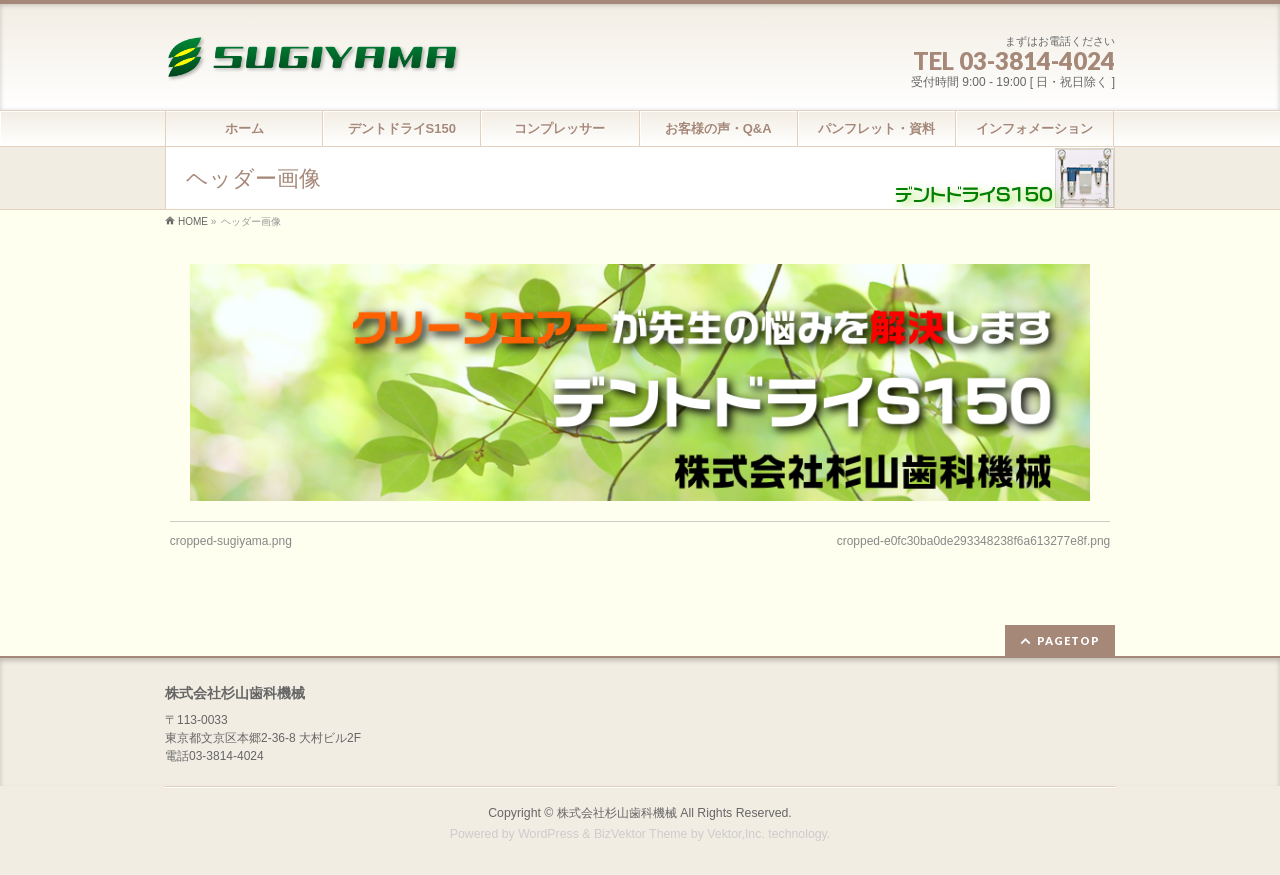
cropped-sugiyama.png (231, 541)
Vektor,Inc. (736, 834)
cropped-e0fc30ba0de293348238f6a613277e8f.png (974, 541)
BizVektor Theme (641, 834)
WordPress (548, 834)
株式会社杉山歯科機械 (617, 813)
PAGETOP (1068, 640)
